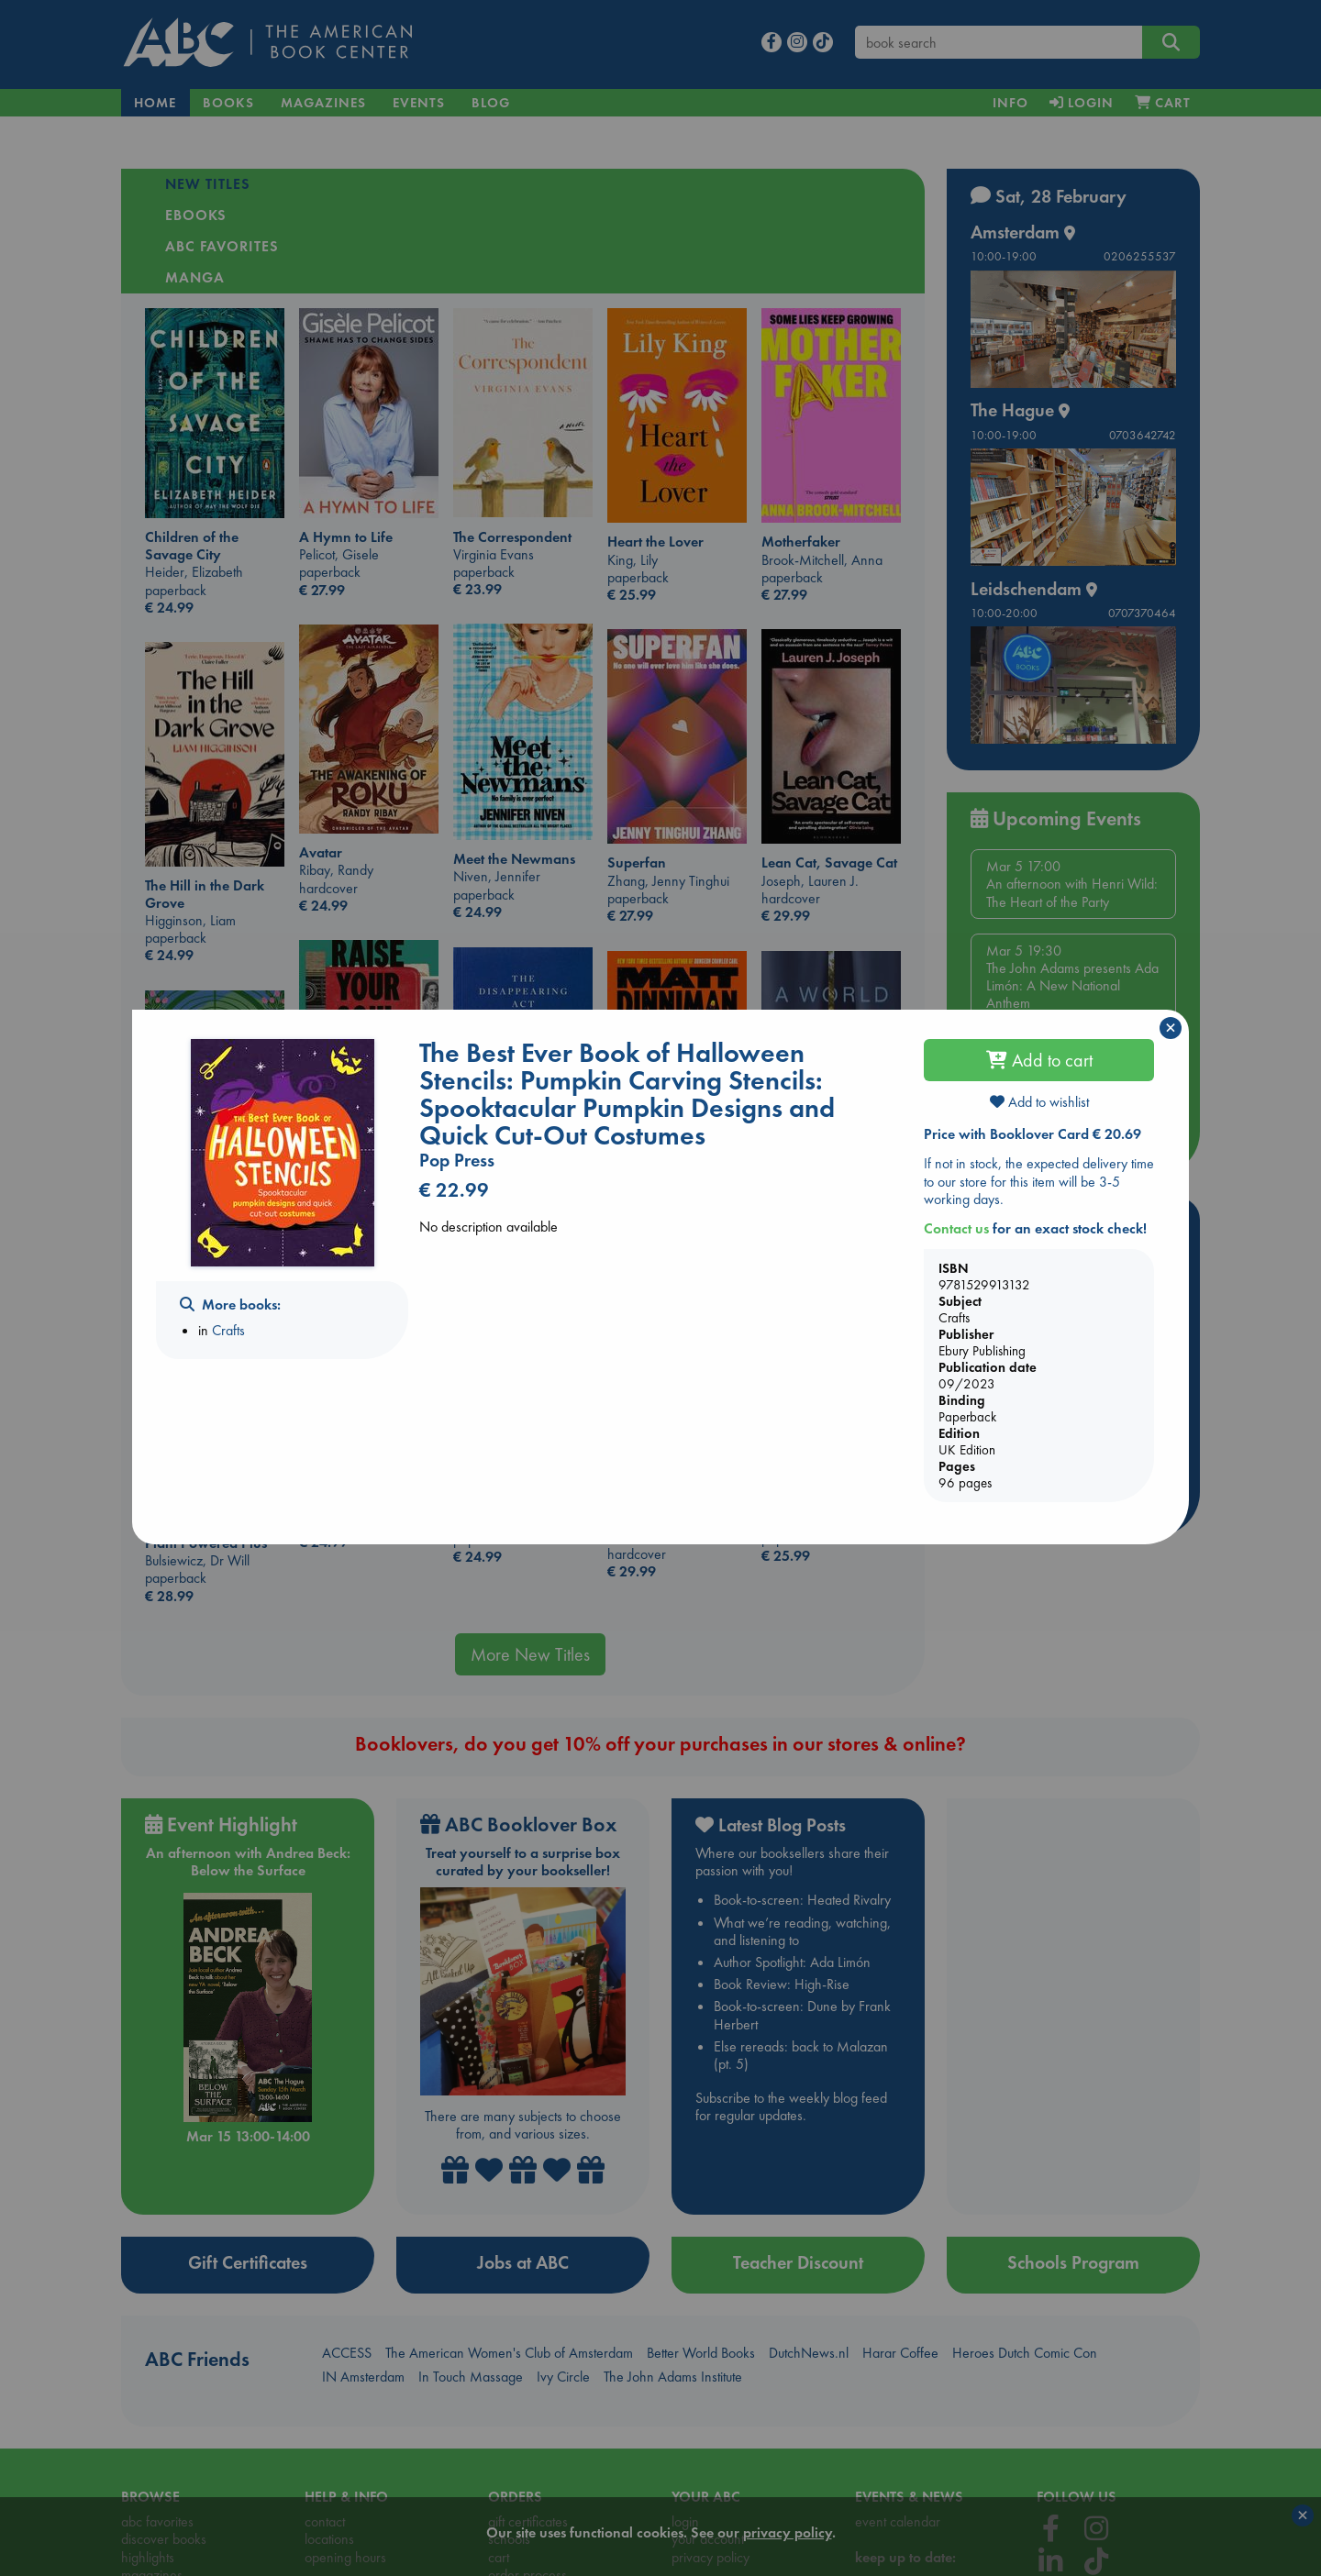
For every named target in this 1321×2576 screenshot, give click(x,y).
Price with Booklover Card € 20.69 (1032, 1134)
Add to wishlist (1039, 1102)
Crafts (228, 1330)
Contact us (956, 1228)
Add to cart (1039, 1060)
